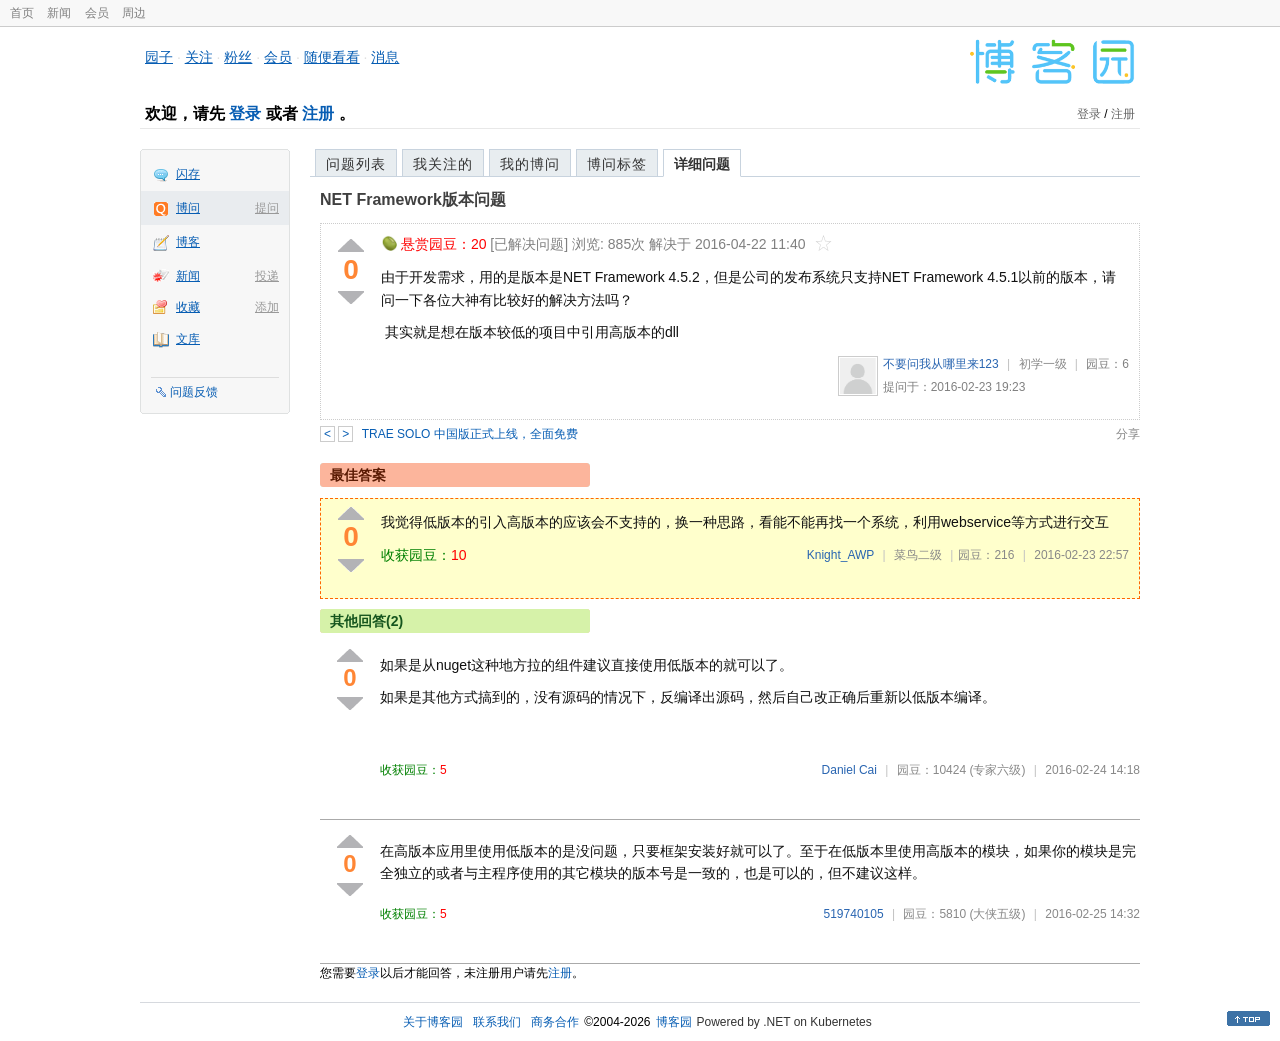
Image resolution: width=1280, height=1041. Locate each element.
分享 (1128, 434)
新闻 (59, 13)
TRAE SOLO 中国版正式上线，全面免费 (470, 434)
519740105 (854, 914)
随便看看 (332, 57)
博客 (188, 242)
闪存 (188, 174)
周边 (134, 13)
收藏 (188, 307)
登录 (245, 113)
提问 (267, 208)
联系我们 (497, 1022)
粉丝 (238, 57)
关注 (199, 57)
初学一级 (1043, 364)
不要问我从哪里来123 (941, 364)
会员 (97, 13)
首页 (22, 13)
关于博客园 (433, 1022)
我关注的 (443, 164)
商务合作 (555, 1022)
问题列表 (356, 164)
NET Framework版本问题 (413, 199)
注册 (318, 113)
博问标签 (617, 164)
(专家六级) (997, 770)
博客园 (674, 1022)
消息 (385, 57)
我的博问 (530, 164)
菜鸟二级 (918, 555)
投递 (267, 276)
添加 (267, 307)
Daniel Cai (849, 770)
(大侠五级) (997, 914)
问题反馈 (194, 392)
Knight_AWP (840, 555)
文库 (188, 339)
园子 (159, 57)
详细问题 (702, 164)
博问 (188, 208)
